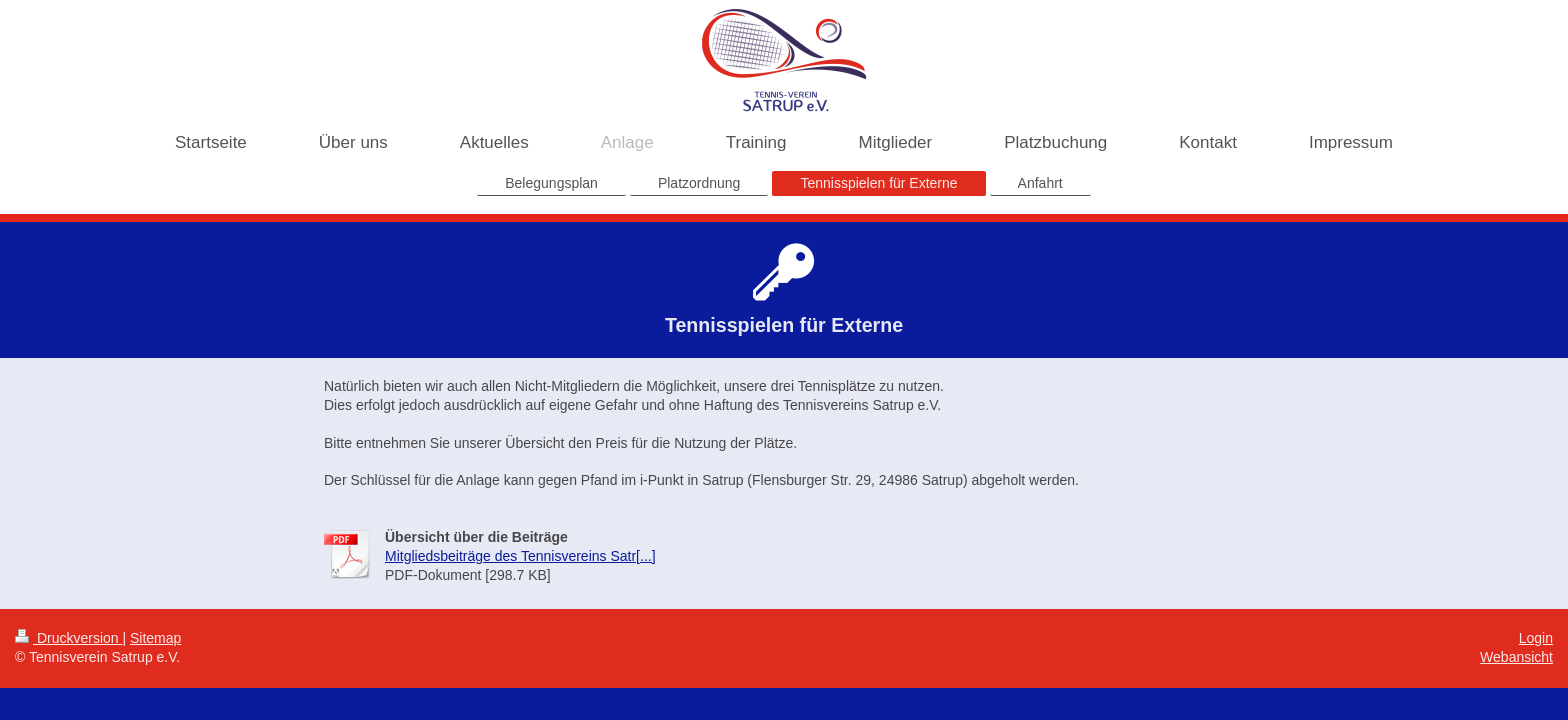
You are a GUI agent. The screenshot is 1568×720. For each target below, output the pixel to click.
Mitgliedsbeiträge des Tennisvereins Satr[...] (520, 556)
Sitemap (155, 638)
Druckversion (68, 638)
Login (1536, 638)
